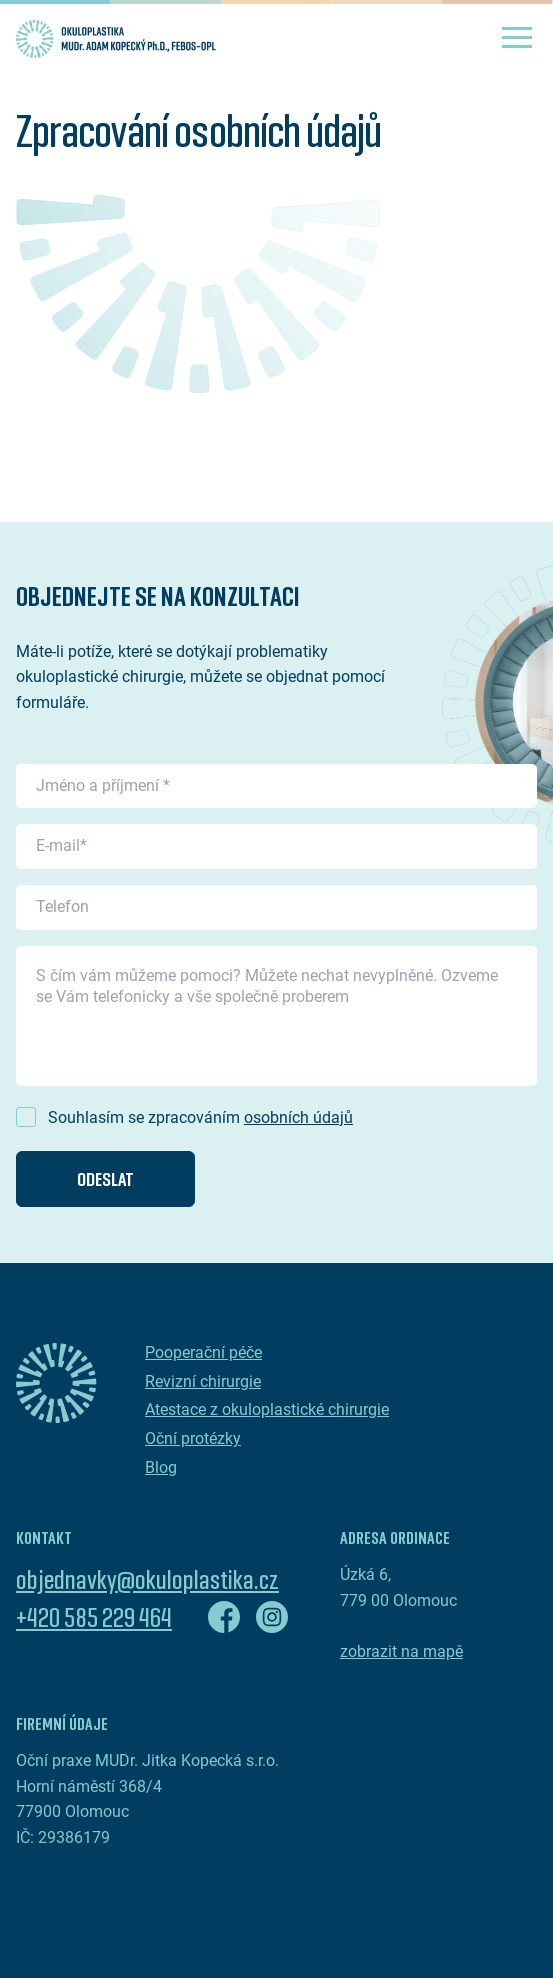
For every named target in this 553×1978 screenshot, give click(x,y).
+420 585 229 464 (94, 1617)
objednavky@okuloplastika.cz (147, 1579)
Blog (161, 1467)
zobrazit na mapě (401, 1651)
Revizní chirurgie (203, 1381)
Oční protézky (193, 1438)
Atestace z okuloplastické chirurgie (267, 1409)
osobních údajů (298, 1117)
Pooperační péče (203, 1352)
